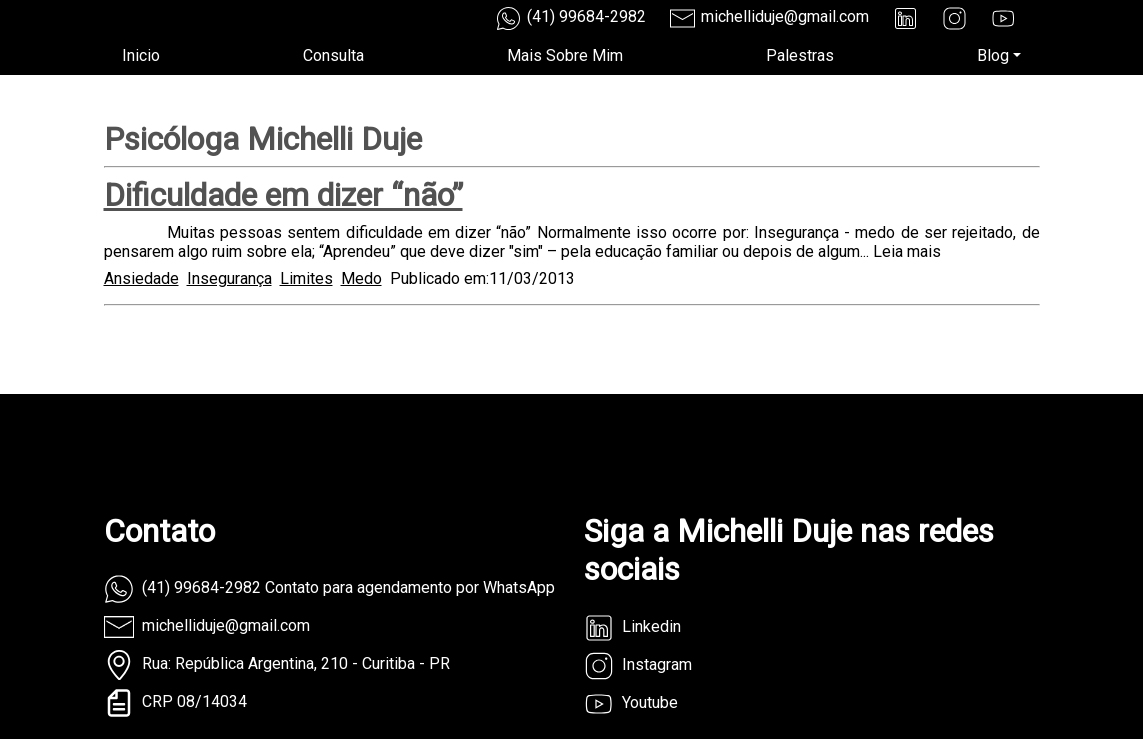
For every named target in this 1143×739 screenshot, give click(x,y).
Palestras (800, 55)
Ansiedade (141, 278)
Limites (306, 278)
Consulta (333, 55)
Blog (993, 55)
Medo (361, 278)
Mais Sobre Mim (565, 55)
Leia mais (907, 251)
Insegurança (229, 278)
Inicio (141, 55)
